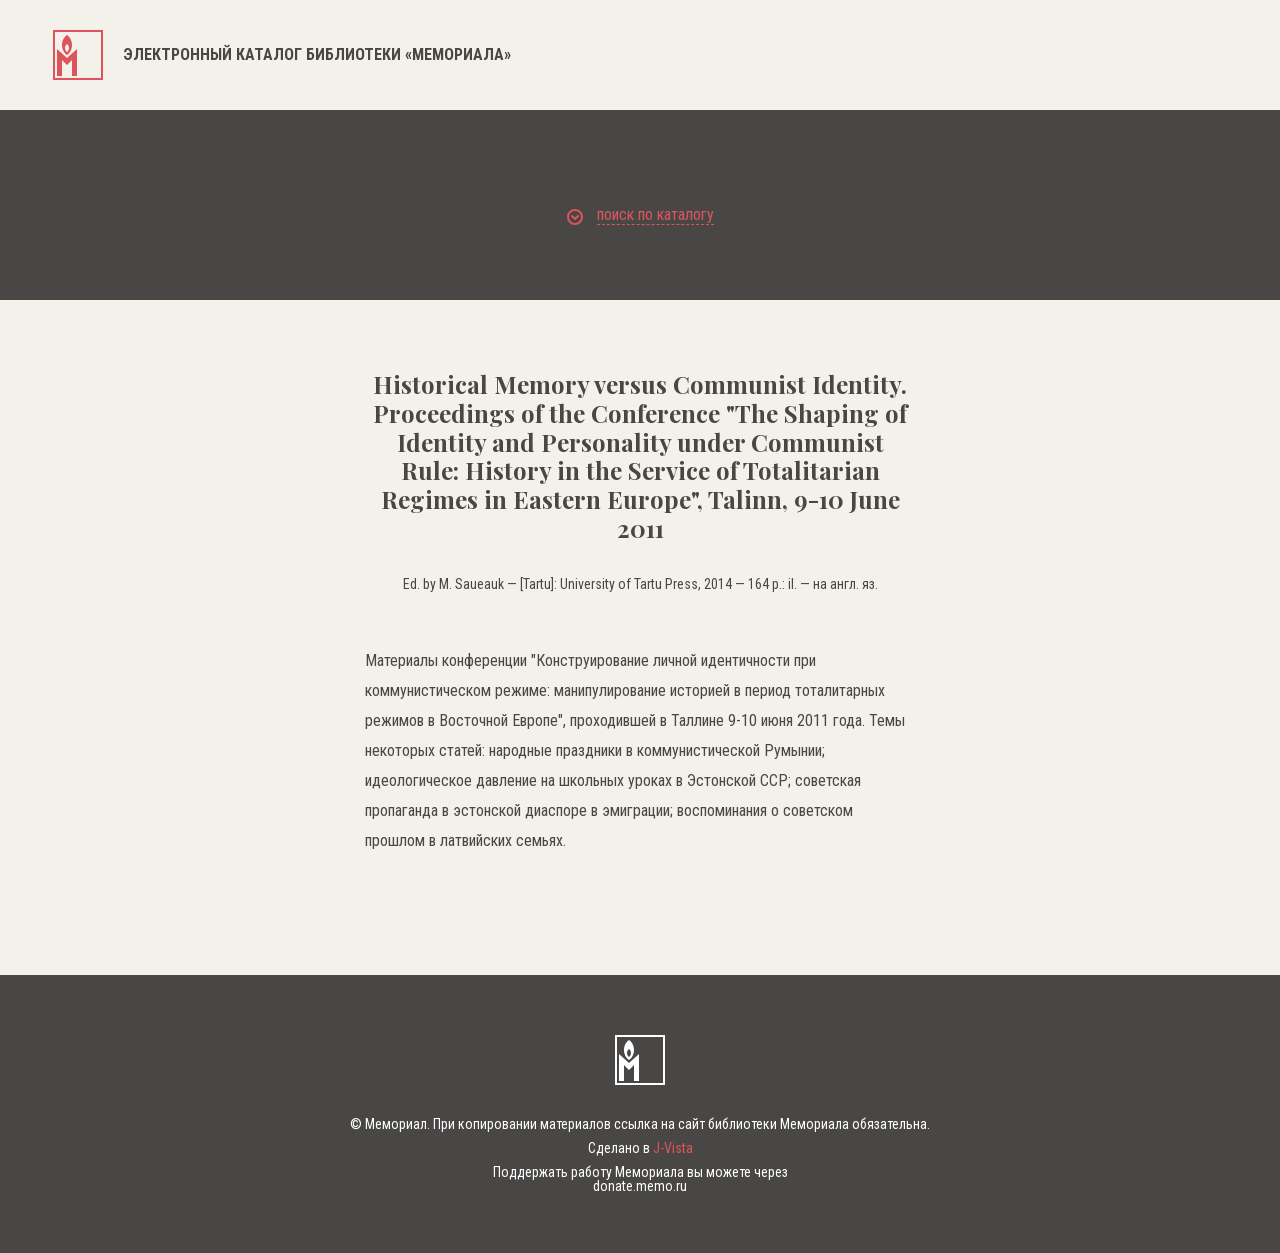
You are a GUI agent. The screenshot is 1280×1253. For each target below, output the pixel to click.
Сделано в (640, 1148)
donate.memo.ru (640, 1186)
